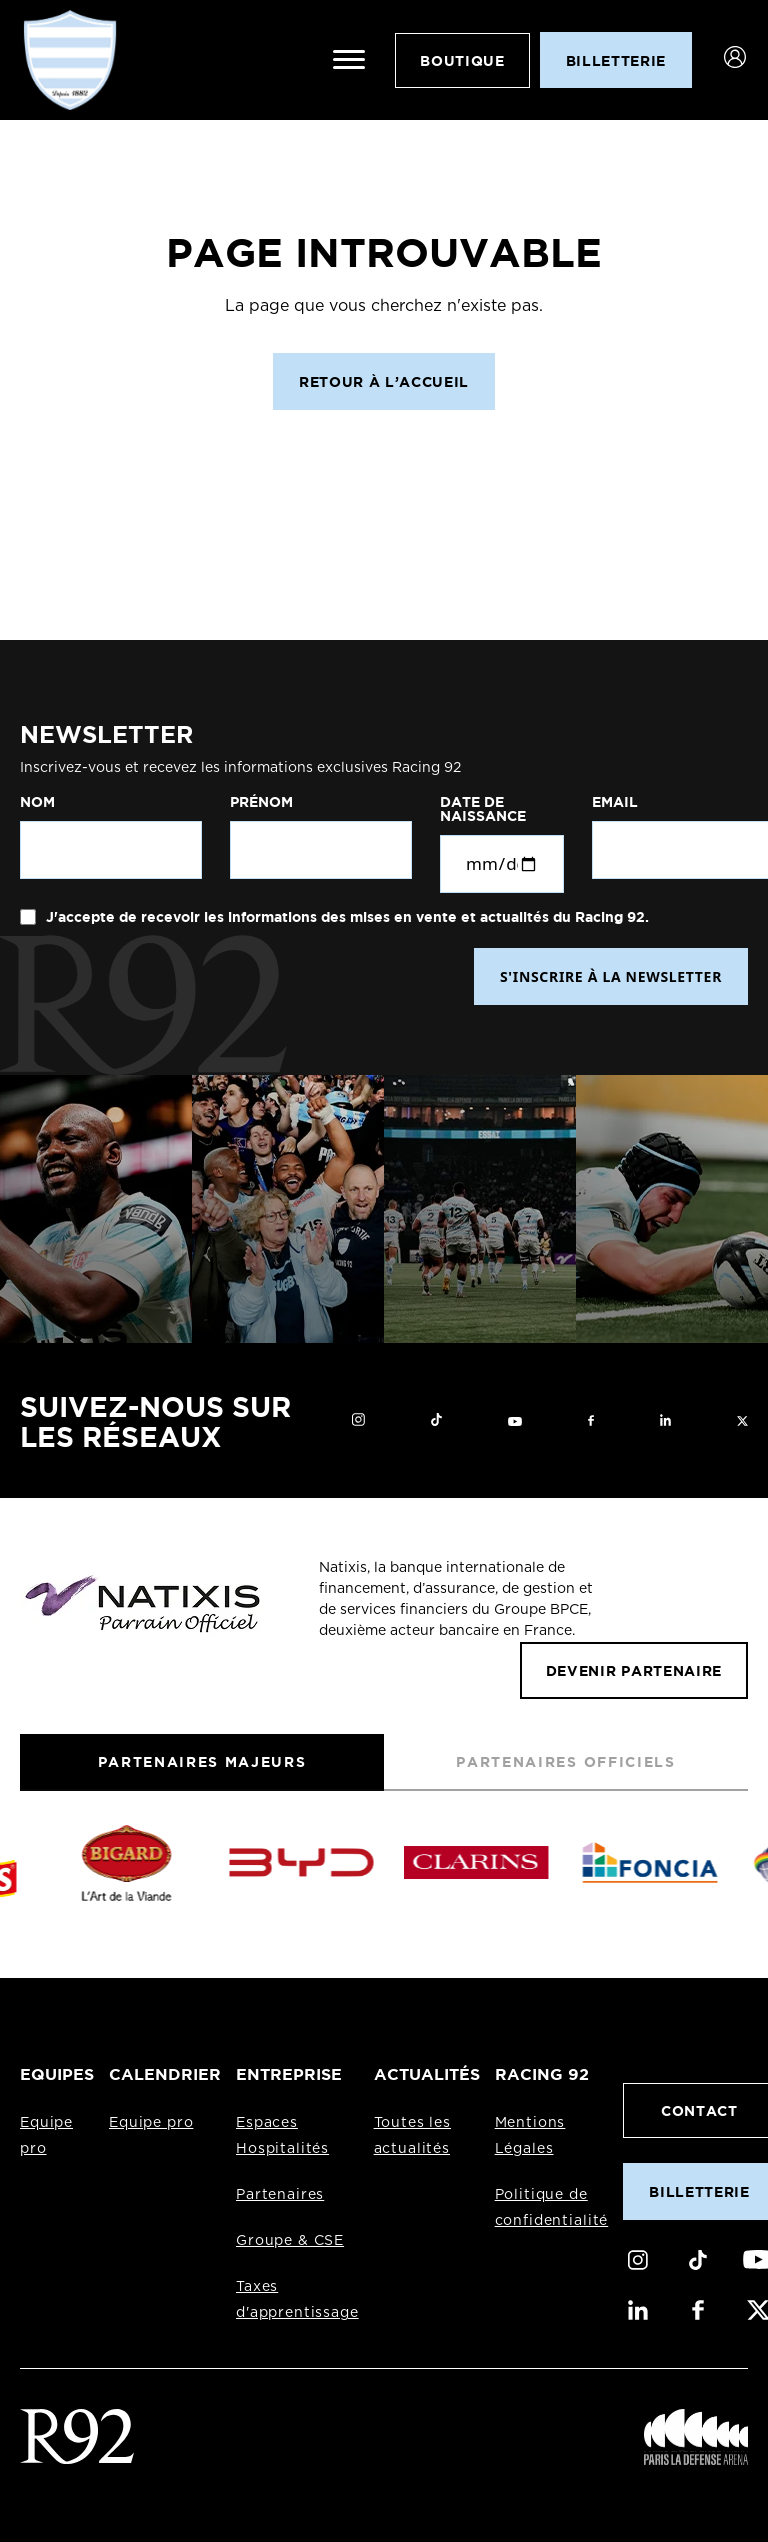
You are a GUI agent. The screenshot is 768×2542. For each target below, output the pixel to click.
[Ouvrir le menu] (349, 60)
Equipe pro (151, 2123)
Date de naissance (483, 809)
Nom (37, 802)
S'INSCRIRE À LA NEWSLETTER (611, 976)
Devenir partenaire (634, 1670)
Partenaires (280, 2195)
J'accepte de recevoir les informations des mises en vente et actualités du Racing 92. (345, 917)
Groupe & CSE (290, 2241)
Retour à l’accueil (384, 381)
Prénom (261, 802)
